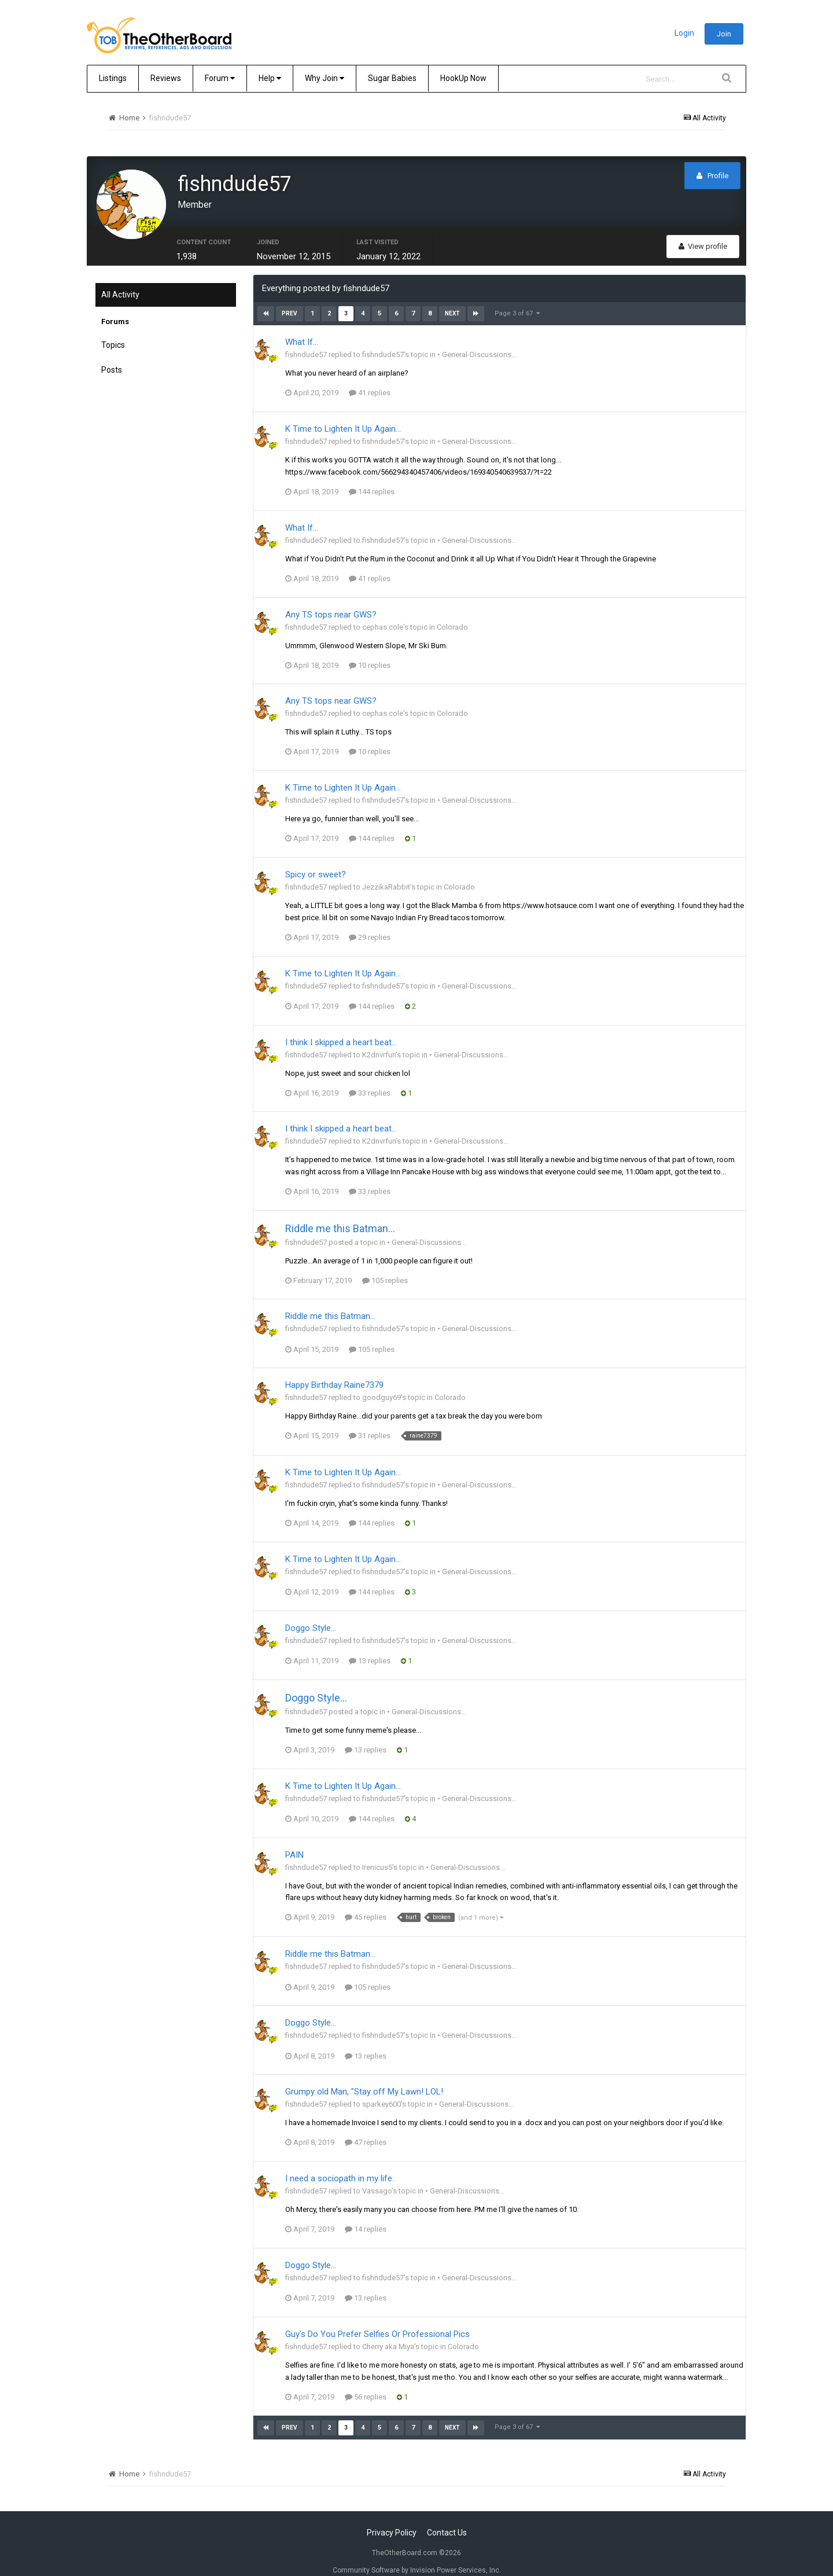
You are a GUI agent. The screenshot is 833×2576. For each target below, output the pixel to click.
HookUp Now (463, 78)
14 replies (365, 2215)
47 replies (365, 2128)
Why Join (324, 78)
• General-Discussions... (477, 340)
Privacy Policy (392, 2518)
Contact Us (447, 2518)
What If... (301, 328)
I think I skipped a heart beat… (341, 1028)
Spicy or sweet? (315, 860)
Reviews (165, 78)
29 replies (369, 923)
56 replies (365, 2382)
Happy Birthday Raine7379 (334, 1371)
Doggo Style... (310, 1614)
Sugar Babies (392, 78)
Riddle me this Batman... (340, 1214)
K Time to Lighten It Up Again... (343, 415)
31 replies (369, 1421)
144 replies (372, 477)
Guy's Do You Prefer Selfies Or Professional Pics (377, 2320)
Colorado (452, 612)
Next (452, 299)
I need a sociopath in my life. (339, 2164)
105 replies (385, 1266)
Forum (220, 78)
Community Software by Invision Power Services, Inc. (417, 2556)
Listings (113, 78)
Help (270, 78)
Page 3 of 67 (517, 299)
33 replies (369, 1078)
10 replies (369, 650)
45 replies (365, 1903)
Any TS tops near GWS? (331, 600)
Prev (289, 299)
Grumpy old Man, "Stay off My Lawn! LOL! (364, 2077)
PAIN (294, 1840)
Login (684, 33)
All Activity (120, 280)
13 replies (369, 1646)
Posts (111, 356)
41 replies (369, 378)
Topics (113, 331)
